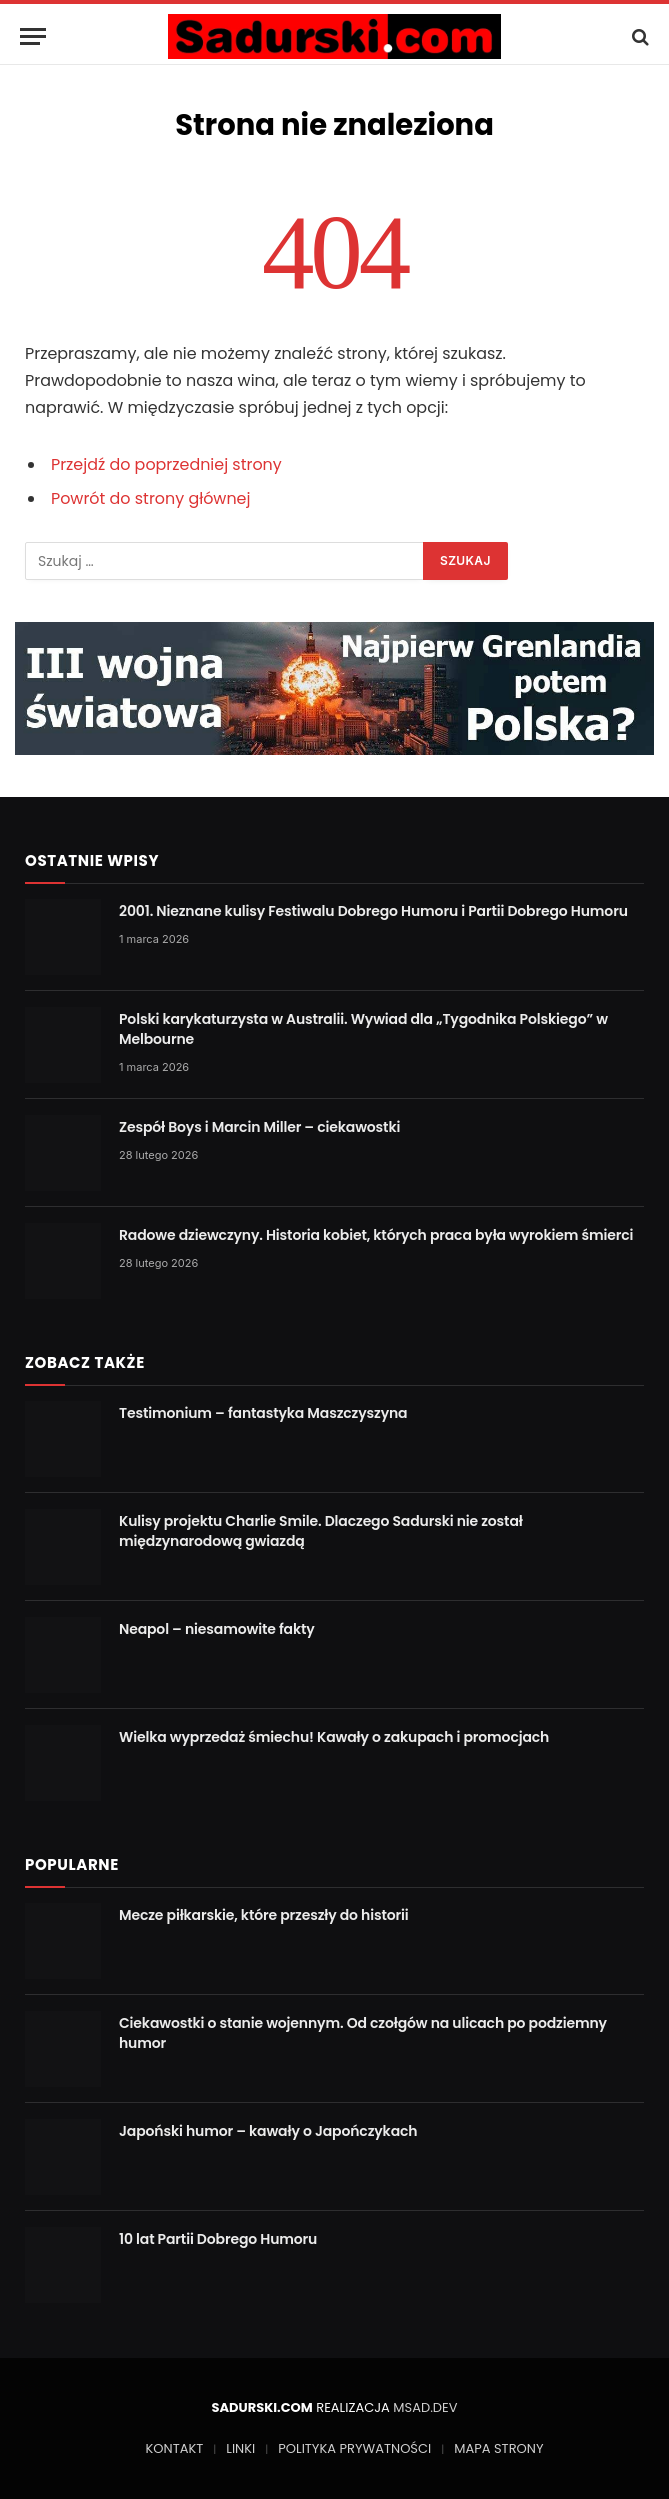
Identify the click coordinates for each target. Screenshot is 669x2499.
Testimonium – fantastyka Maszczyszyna (263, 1413)
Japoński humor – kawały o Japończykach (268, 2131)
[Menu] (33, 36)
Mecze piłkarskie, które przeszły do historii (264, 1915)
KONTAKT (175, 2448)
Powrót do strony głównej (151, 498)
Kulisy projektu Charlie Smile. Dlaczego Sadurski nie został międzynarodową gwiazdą (321, 1531)
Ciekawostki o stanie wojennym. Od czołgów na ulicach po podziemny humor (363, 2033)
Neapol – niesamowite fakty (217, 1629)
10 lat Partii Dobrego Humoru (218, 2239)
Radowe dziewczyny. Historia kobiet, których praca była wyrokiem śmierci (376, 1235)
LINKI (240, 2448)
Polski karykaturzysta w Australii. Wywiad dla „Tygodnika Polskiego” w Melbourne (363, 1029)
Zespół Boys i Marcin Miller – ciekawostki (259, 1127)
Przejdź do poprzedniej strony (166, 464)
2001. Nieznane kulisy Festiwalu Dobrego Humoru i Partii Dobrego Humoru (373, 911)
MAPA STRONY (498, 2448)
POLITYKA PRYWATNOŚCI (354, 2448)
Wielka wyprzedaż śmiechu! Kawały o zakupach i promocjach (334, 1737)
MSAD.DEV (425, 2407)
